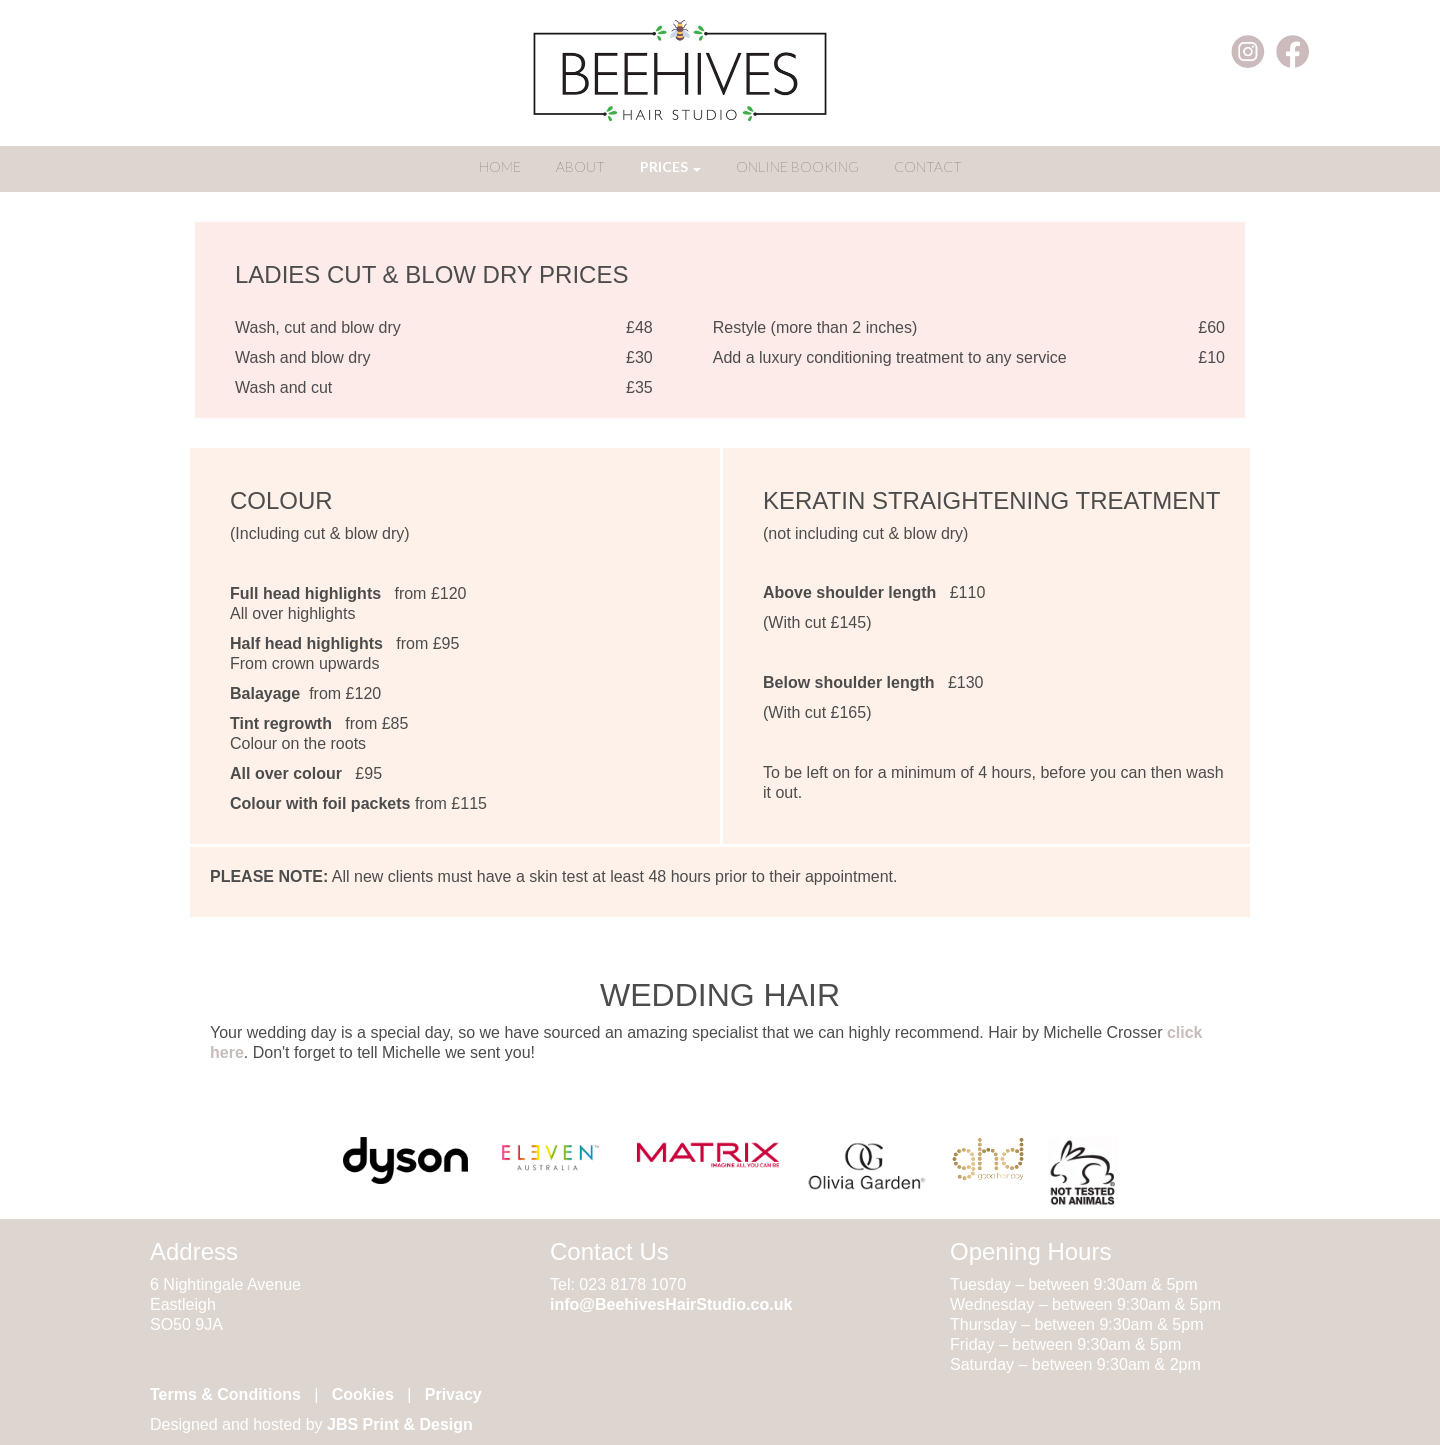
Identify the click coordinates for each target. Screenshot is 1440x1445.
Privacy (453, 1394)
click (1185, 1032)
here (227, 1052)
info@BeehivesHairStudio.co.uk (671, 1304)
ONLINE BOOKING (797, 167)
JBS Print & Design (400, 1424)
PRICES (670, 167)
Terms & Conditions (225, 1394)
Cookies (363, 1394)
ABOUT (580, 167)
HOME (500, 167)
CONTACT (928, 167)
